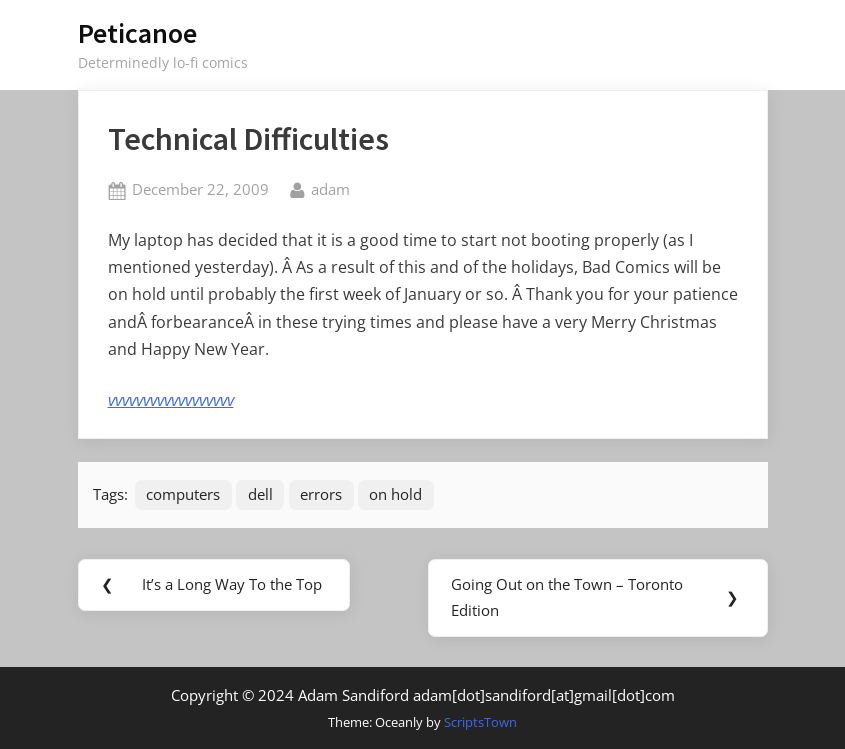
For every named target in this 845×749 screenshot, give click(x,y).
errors (321, 494)
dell (260, 494)
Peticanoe (137, 33)
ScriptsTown (480, 722)
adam (330, 188)
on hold (395, 494)
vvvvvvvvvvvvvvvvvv (171, 400)
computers (183, 494)
